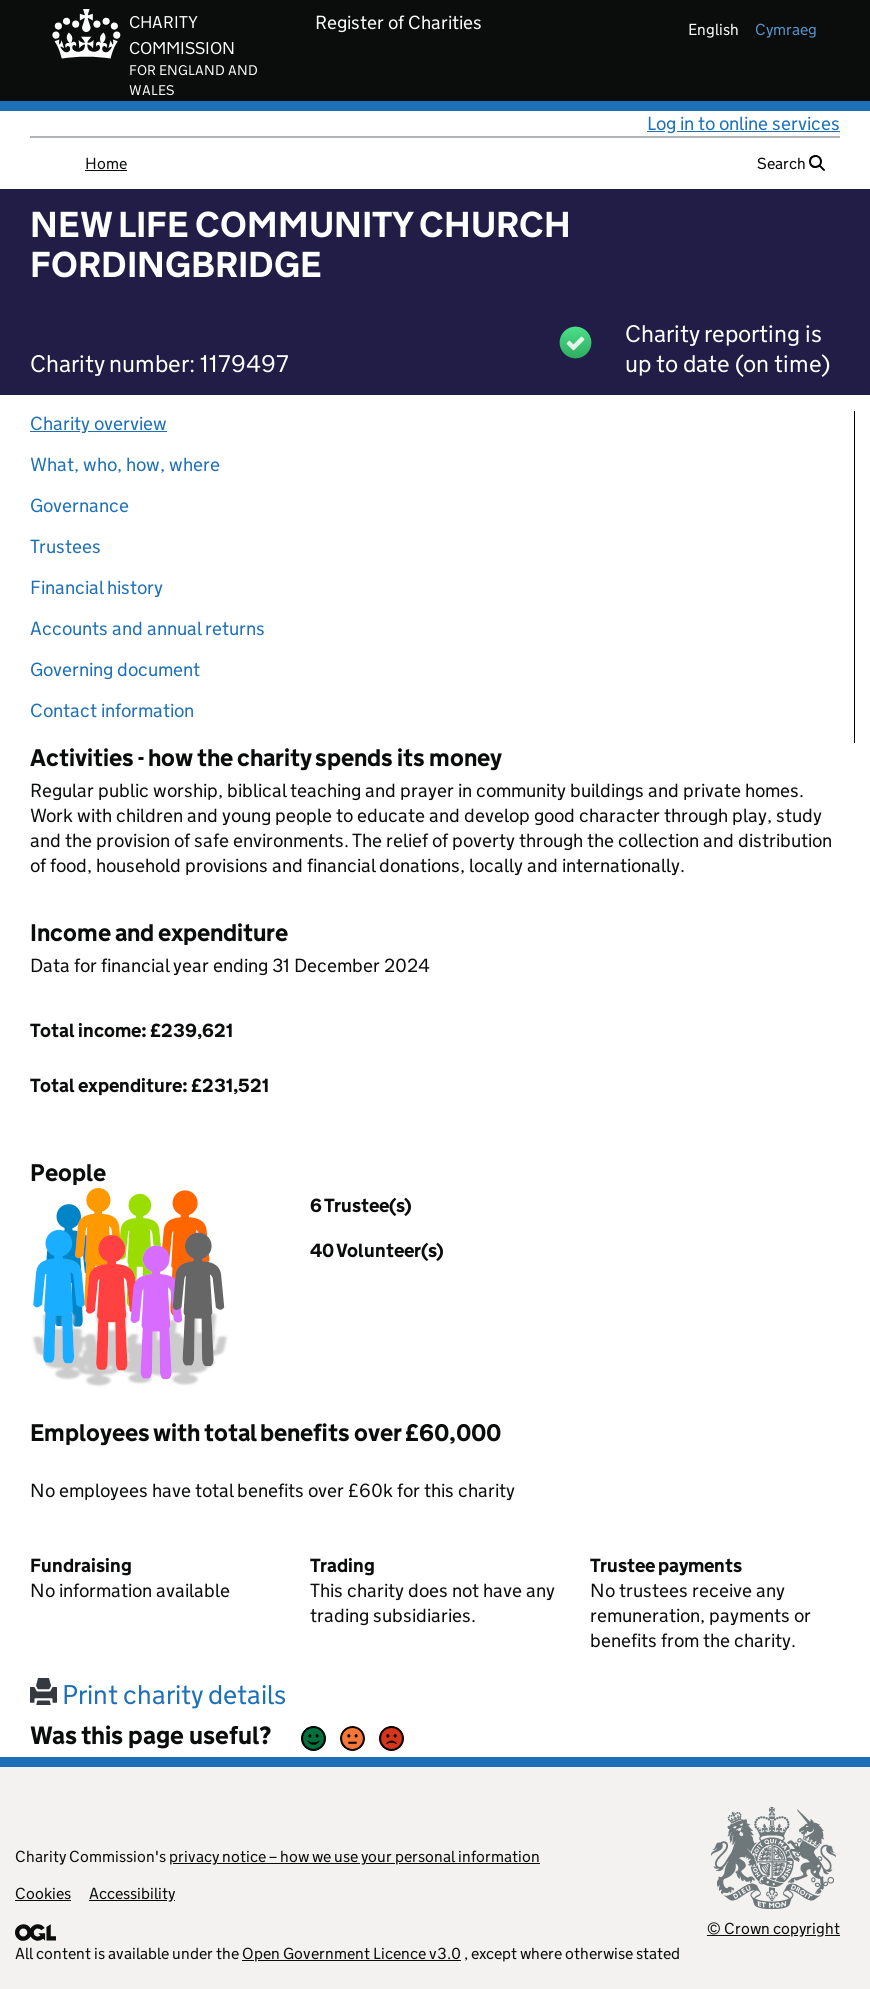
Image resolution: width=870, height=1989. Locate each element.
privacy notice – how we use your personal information (354, 1856)
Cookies (43, 1893)
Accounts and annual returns (147, 628)
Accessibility (132, 1893)
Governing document (115, 669)
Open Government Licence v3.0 (351, 1953)
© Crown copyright (773, 1928)
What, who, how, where (125, 464)
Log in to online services (743, 123)
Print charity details (158, 1694)
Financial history (96, 587)
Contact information (112, 710)
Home (106, 163)
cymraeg (786, 29)
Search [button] (791, 163)
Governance (79, 505)
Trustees (65, 546)
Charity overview (98, 423)
